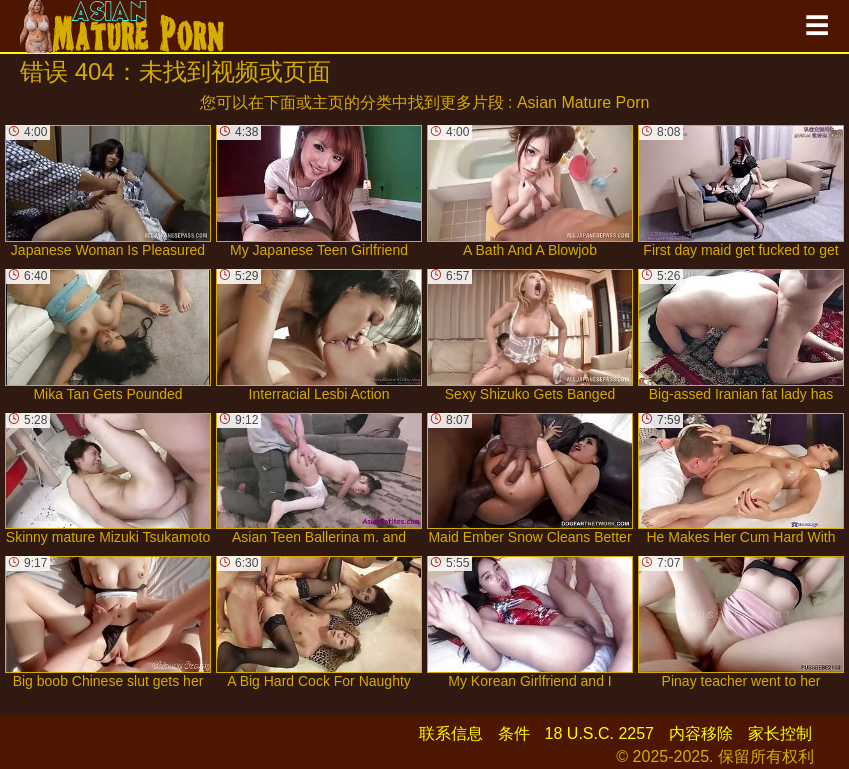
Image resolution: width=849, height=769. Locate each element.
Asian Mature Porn (583, 102)
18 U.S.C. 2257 (599, 733)
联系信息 (451, 733)
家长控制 (780, 733)
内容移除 (701, 733)
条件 (514, 733)
